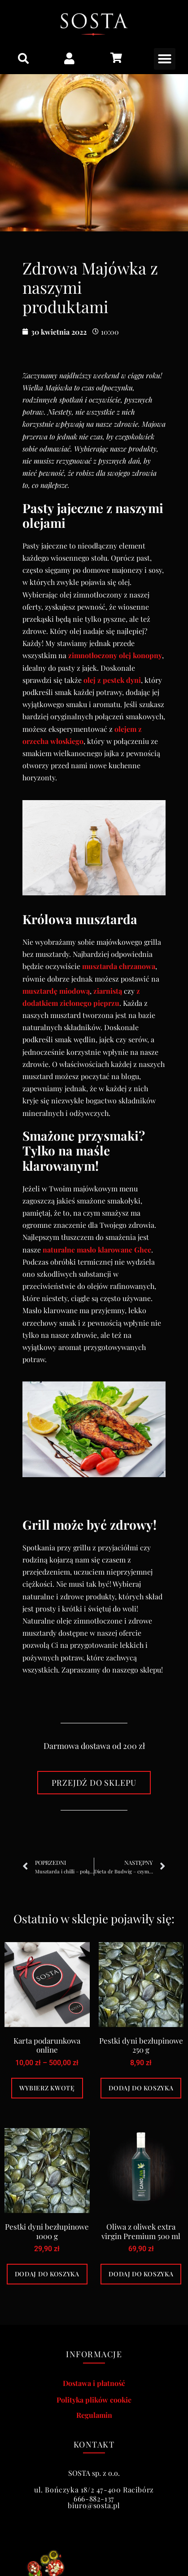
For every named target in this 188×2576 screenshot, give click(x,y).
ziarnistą (107, 991)
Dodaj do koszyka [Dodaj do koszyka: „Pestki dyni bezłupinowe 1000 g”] (47, 2274)
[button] (23, 58)
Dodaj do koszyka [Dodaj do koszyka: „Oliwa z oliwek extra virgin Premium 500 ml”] (141, 2274)
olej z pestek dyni (112, 680)
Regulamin (94, 2415)
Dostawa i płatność (94, 2383)
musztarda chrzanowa (118, 966)
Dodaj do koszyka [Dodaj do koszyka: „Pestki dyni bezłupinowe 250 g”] (141, 2088)
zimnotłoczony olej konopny (115, 655)
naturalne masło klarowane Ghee (97, 1249)
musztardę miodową (56, 991)
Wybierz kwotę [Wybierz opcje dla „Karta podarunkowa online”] (47, 2088)
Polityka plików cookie (94, 2399)
